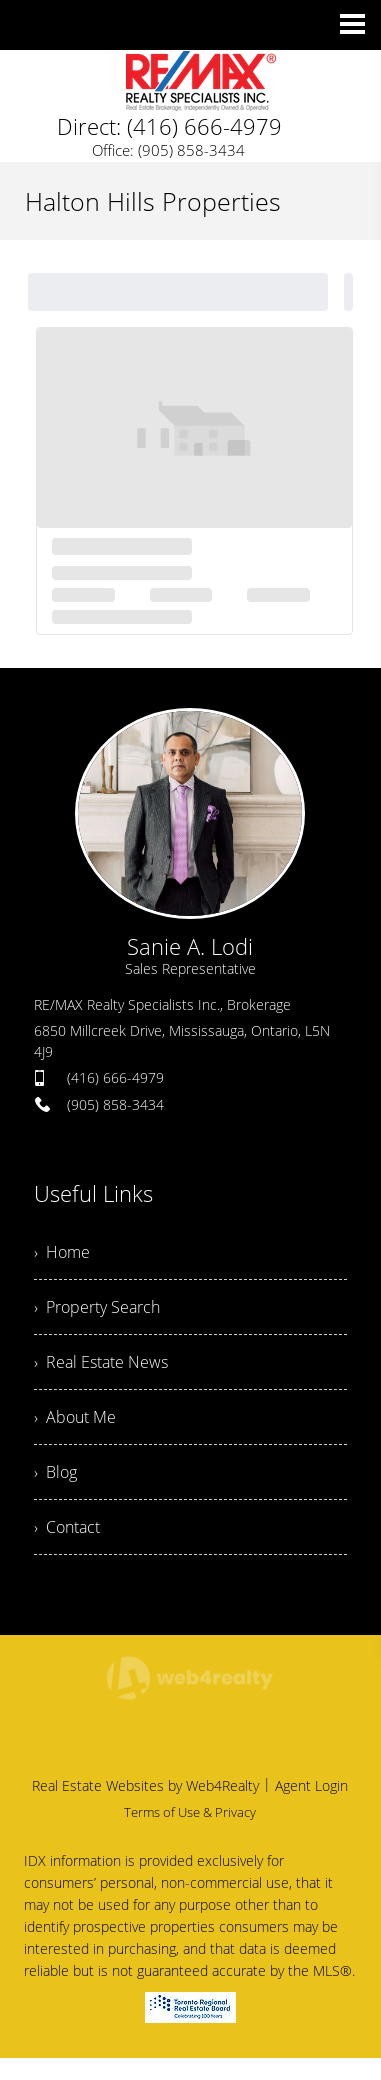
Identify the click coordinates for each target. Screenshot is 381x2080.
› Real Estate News (101, 1362)
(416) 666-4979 (115, 1077)
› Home (62, 1252)
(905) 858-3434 (115, 1104)
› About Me (75, 1417)
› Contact (67, 1527)
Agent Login (311, 1785)
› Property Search (97, 1307)
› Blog (55, 1472)
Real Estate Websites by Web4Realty (145, 1785)
